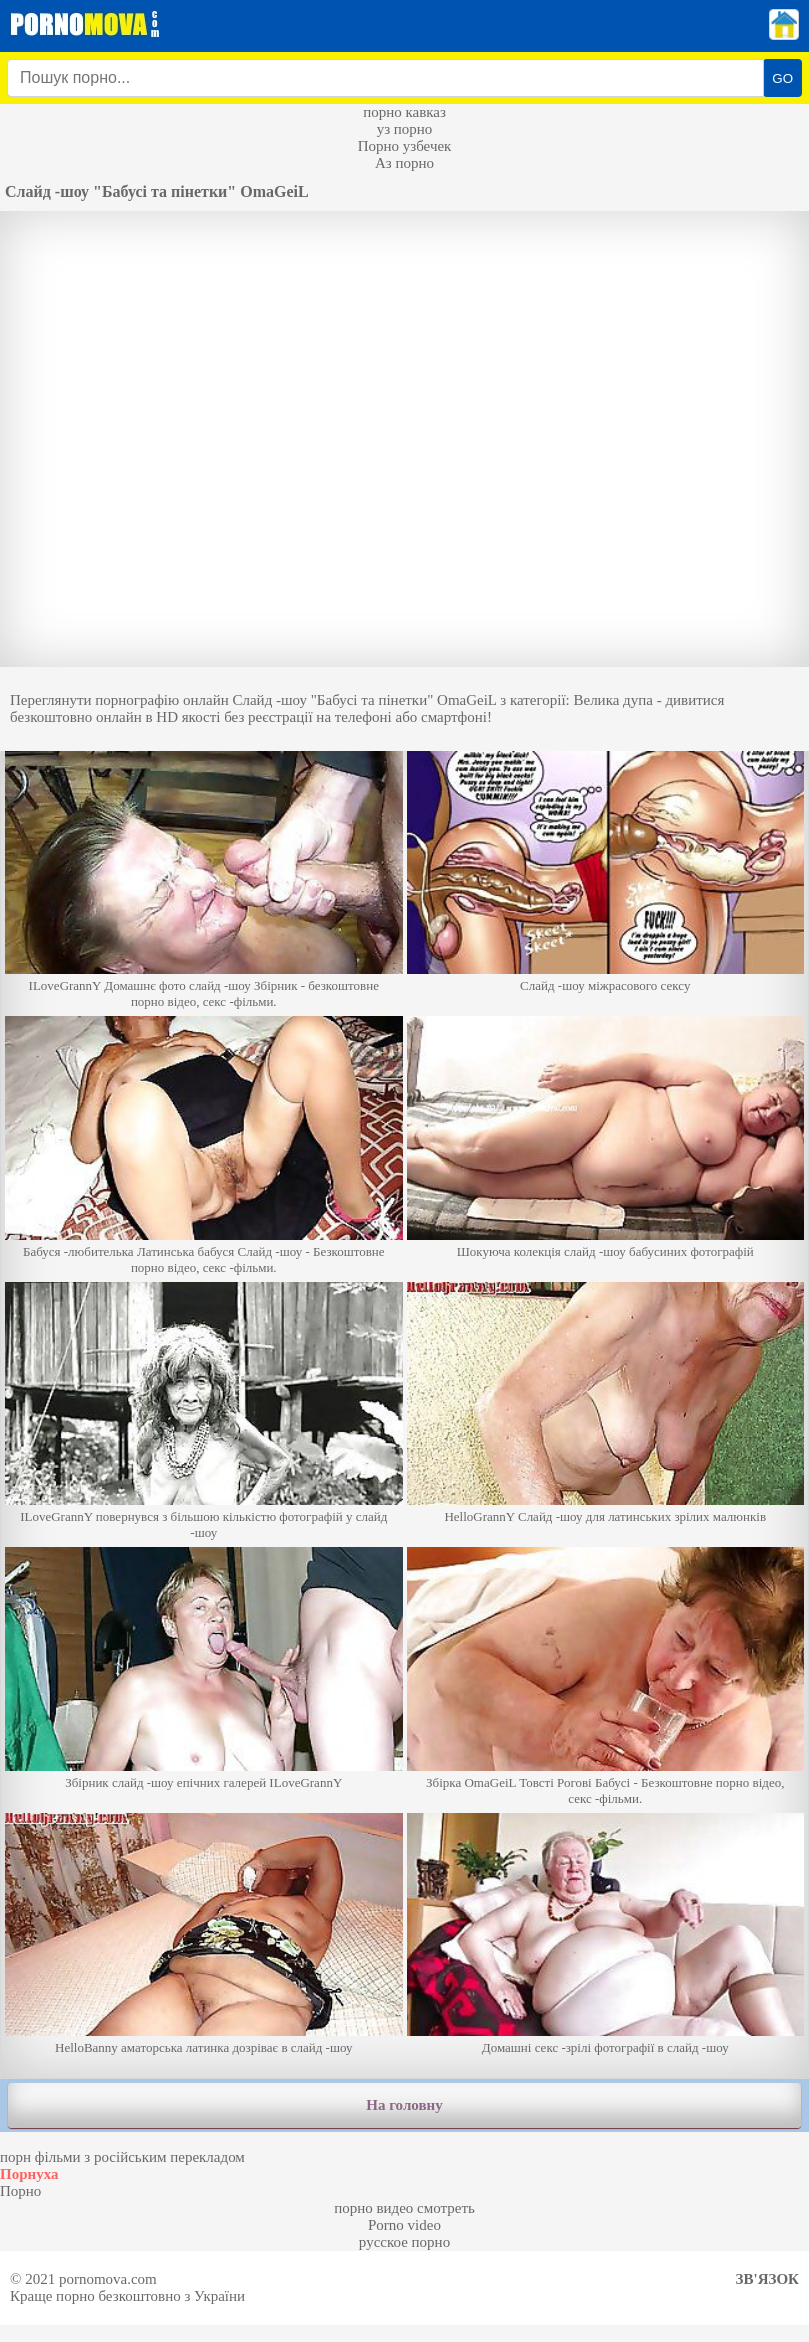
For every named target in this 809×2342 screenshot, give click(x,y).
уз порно (405, 129)
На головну (404, 2105)
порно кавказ (404, 112)
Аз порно (404, 163)
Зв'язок (767, 2279)
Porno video (404, 2225)
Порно (20, 2191)
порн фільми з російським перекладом (122, 2157)
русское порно (404, 2242)
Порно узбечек (405, 146)
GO (782, 78)
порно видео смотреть (404, 2208)
